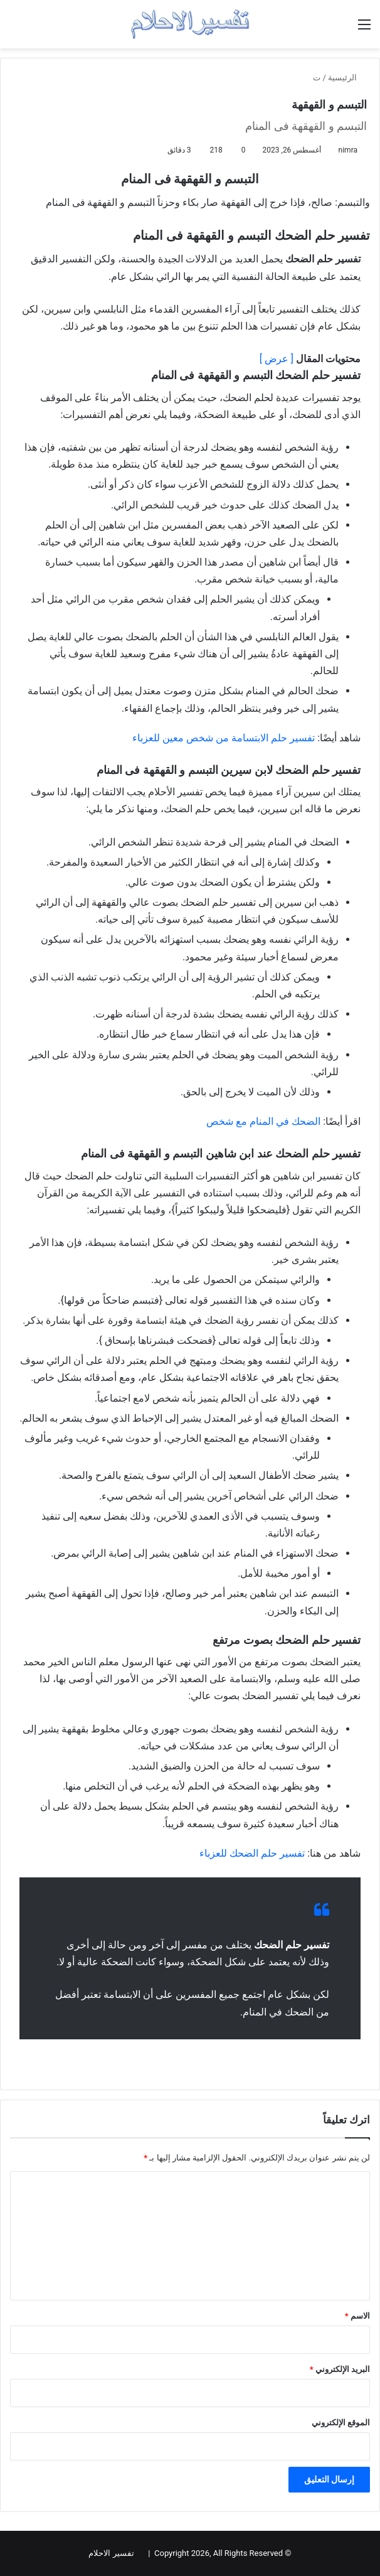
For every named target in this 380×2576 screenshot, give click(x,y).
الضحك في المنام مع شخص (263, 1121)
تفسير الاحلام (111, 2553)
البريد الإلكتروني (340, 2369)
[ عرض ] (276, 359)
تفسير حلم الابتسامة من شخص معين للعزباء (223, 738)
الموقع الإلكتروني (341, 2422)
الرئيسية (347, 77)
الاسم (357, 2316)
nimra (348, 150)
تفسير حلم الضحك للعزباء (252, 1853)
